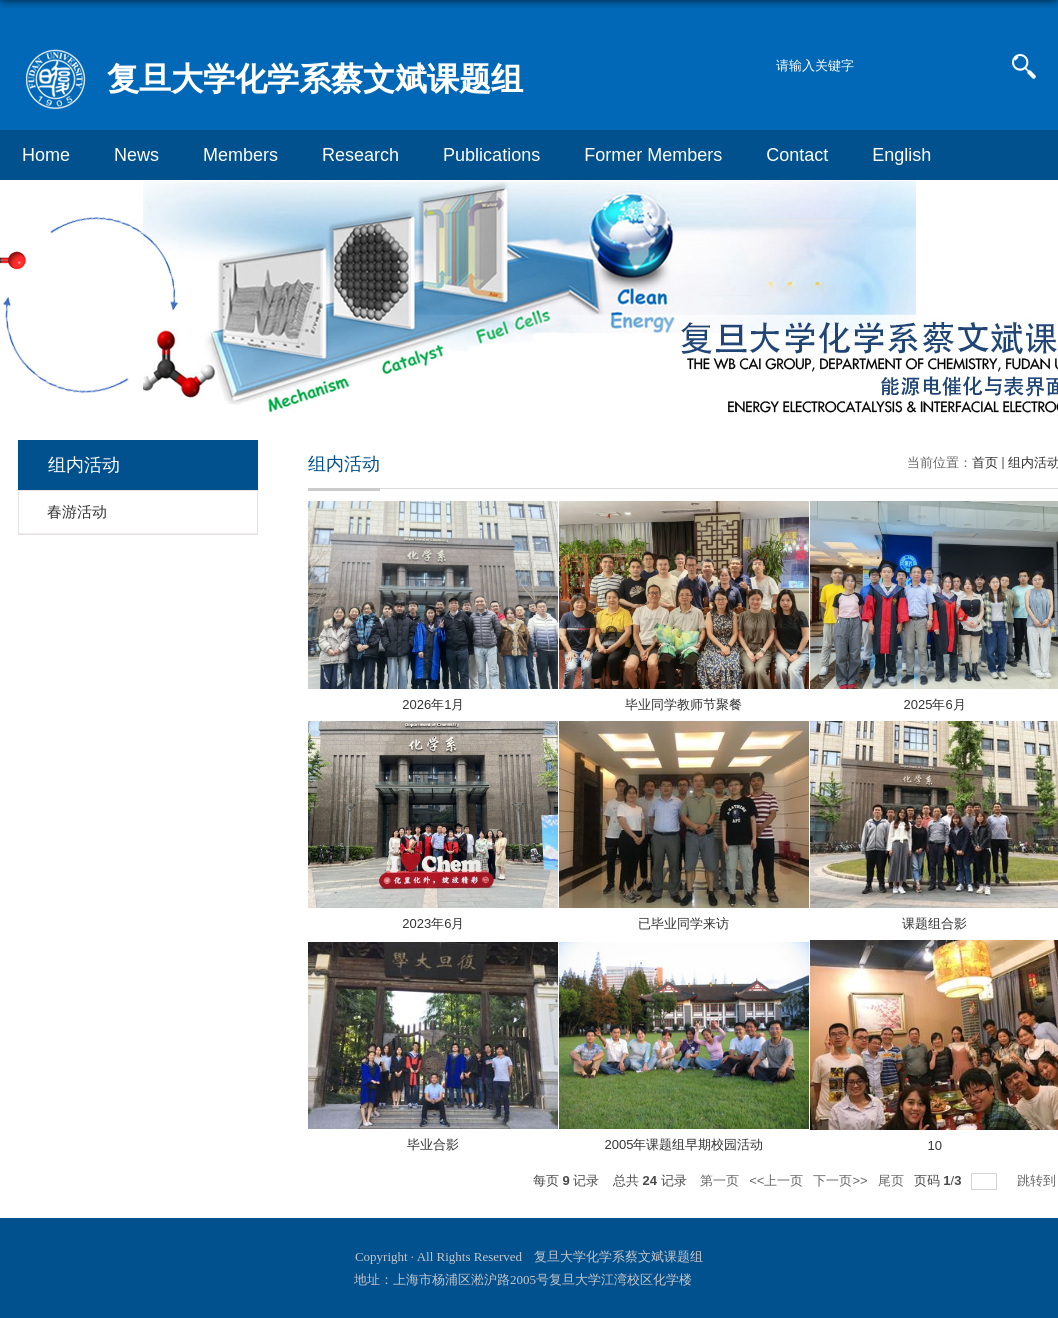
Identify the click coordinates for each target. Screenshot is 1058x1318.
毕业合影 (433, 1144)
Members (240, 155)
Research (360, 155)
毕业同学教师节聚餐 (683, 704)
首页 (985, 462)
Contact (797, 155)
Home (46, 155)
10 (934, 1145)
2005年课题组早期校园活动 (684, 1144)
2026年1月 (433, 704)
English (901, 155)
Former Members (653, 155)
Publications (491, 155)
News (136, 155)
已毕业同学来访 (683, 923)
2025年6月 (935, 704)
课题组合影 (934, 923)
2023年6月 (433, 923)
